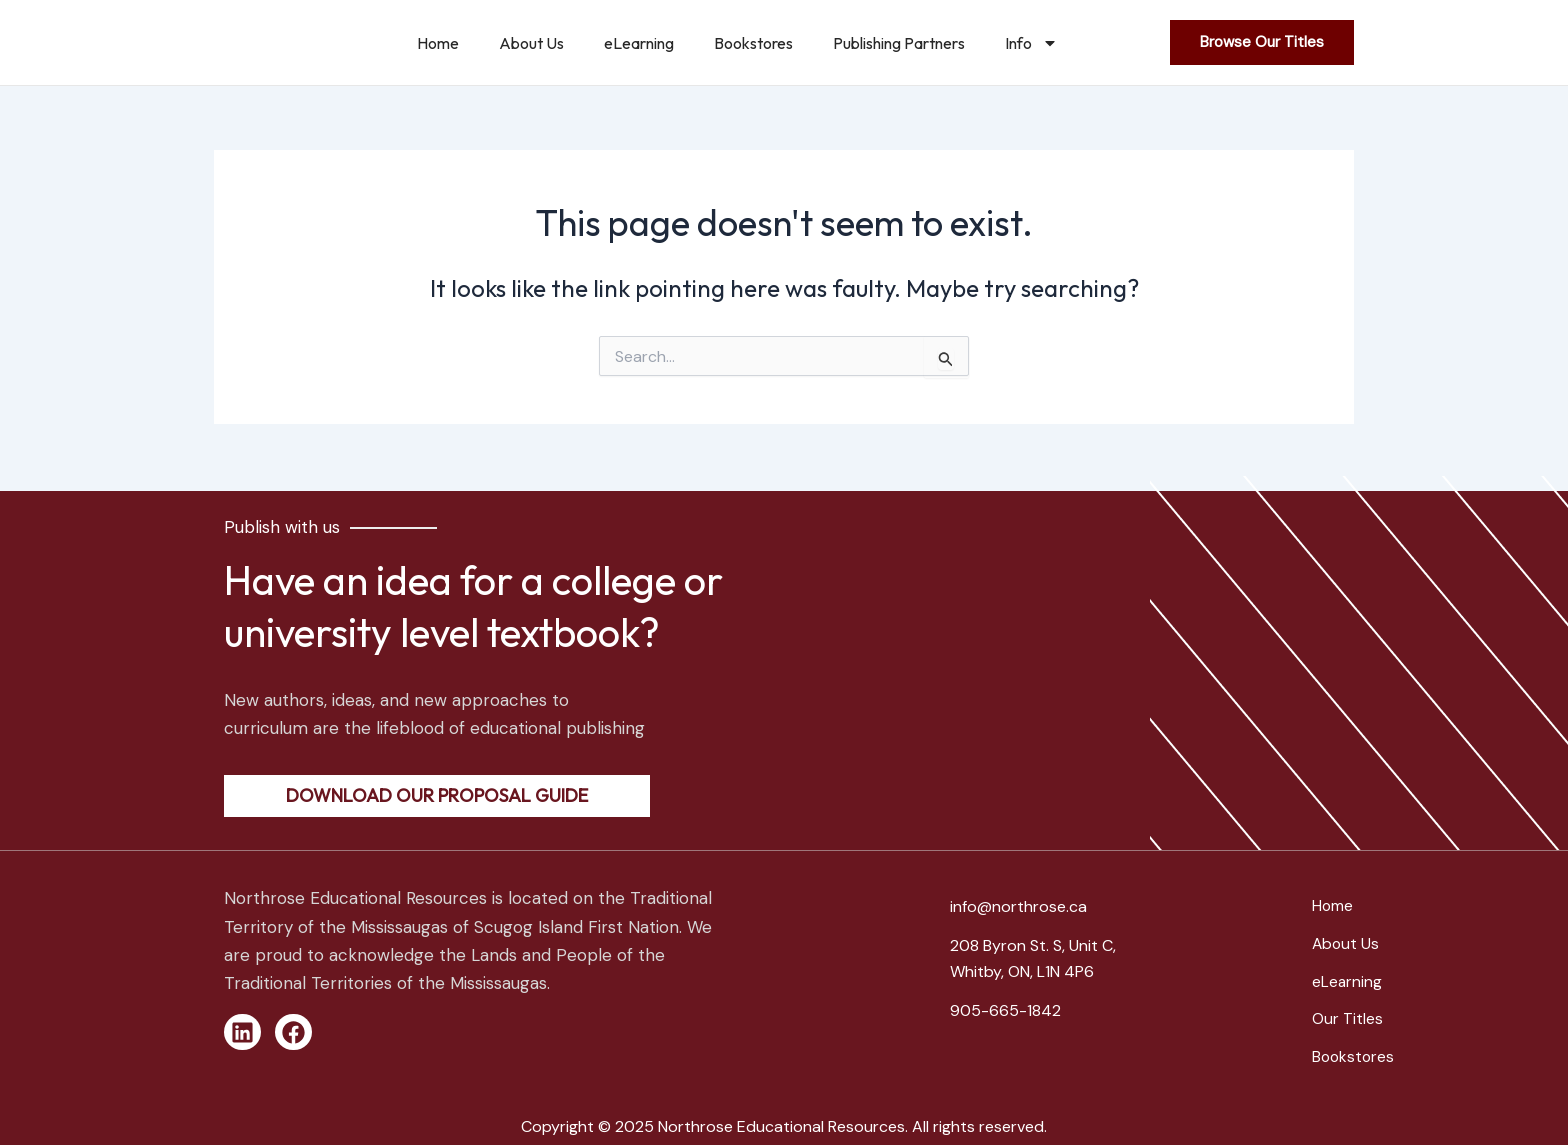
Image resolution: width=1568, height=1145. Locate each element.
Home (438, 43)
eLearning (639, 43)
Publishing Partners (899, 43)
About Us (531, 43)
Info (1031, 43)
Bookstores (753, 43)
